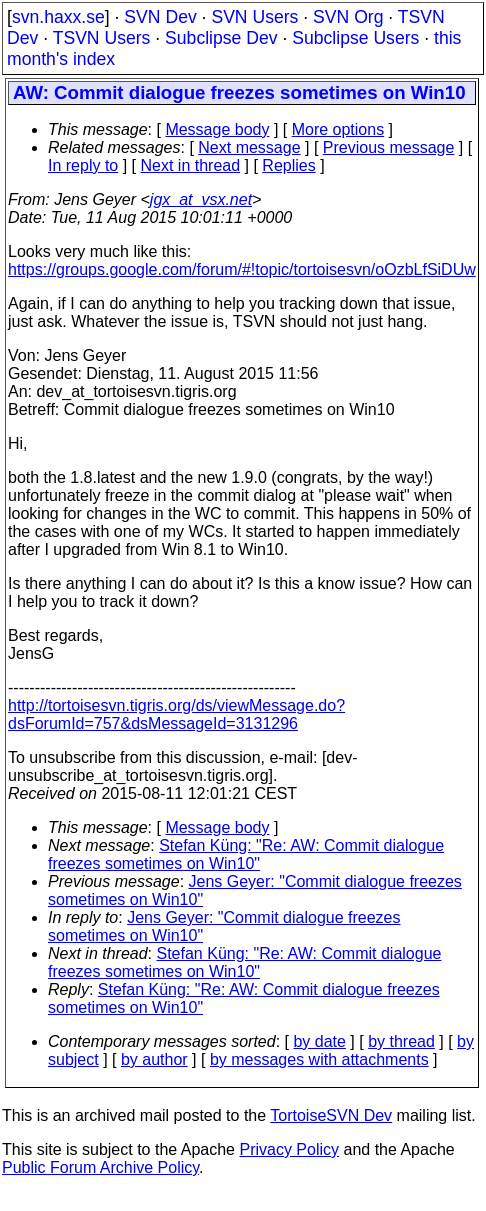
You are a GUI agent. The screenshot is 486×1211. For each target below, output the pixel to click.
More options (338, 129)
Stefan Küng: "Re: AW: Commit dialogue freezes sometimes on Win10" (246, 854)
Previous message (389, 147)
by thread (401, 1041)
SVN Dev (160, 17)
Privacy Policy (289, 1149)
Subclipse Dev (221, 38)
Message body (217, 129)
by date (319, 1041)
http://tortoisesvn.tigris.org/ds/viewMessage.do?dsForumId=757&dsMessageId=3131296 (176, 714)
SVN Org (348, 17)
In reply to (83, 165)
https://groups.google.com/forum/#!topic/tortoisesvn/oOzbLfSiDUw (242, 269)
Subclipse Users (355, 38)
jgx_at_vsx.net (201, 199)
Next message (249, 147)
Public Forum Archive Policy (100, 1167)
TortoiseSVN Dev (331, 1115)
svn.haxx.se (58, 17)
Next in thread (191, 165)
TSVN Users (102, 38)
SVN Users (254, 17)
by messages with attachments (319, 1059)
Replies (288, 165)
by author (154, 1059)
